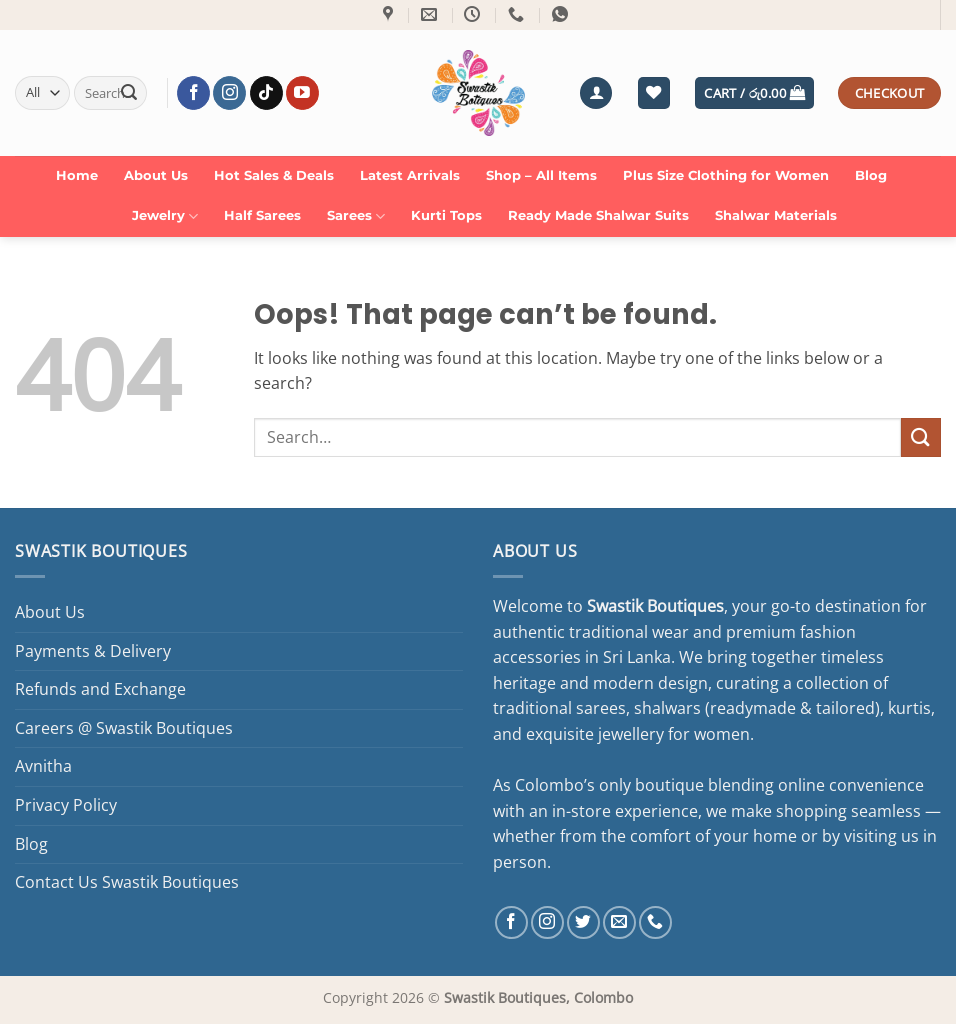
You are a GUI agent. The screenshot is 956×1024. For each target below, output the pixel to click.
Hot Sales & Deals (274, 175)
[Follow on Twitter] (583, 922)
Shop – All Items (541, 175)
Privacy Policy (66, 805)
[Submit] (129, 93)
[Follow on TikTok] (266, 93)
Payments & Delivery (93, 651)
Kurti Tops (446, 215)
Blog (871, 175)
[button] (596, 93)
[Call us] (655, 922)
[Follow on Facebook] (193, 93)
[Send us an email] (619, 922)
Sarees (356, 216)
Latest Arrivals (410, 175)
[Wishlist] (654, 93)
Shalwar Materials (776, 215)
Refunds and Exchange (100, 689)
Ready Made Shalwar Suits (598, 215)
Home (77, 175)
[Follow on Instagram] (229, 93)
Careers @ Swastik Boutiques (124, 728)
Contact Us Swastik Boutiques (127, 882)
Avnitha (43, 766)
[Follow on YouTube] (302, 93)
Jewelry (165, 216)
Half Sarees (262, 215)
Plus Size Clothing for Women (726, 175)
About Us (156, 175)
